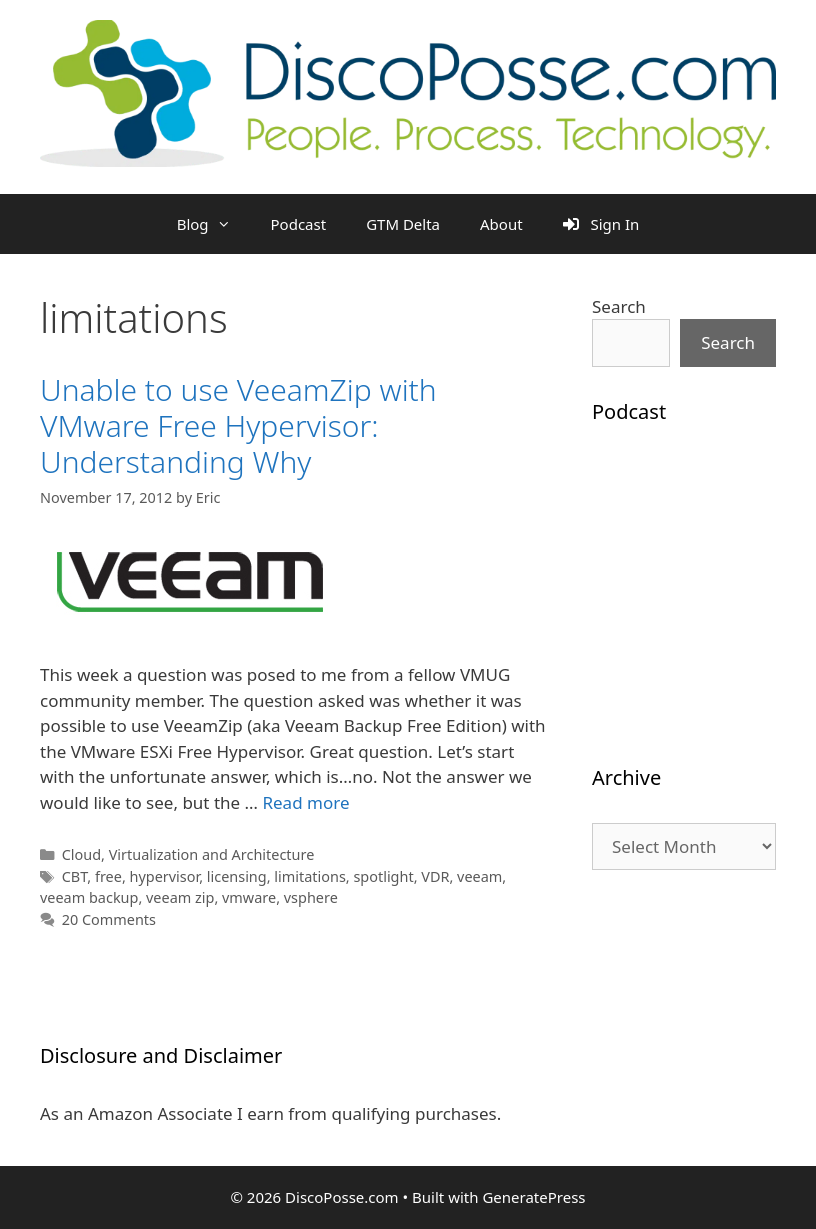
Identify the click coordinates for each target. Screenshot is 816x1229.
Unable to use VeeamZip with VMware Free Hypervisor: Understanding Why (238, 425)
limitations (310, 876)
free (108, 876)
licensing (237, 876)
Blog (214, 224)
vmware (249, 897)
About (501, 224)
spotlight (383, 876)
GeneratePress (533, 1197)
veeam (479, 876)
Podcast (299, 224)
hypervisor (165, 876)
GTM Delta (403, 224)
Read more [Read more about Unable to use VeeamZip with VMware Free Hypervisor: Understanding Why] (305, 802)
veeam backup (89, 897)
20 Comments (109, 919)
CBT (75, 876)
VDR (435, 876)
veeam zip (180, 897)
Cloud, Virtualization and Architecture (188, 854)
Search (619, 306)
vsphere (311, 897)
